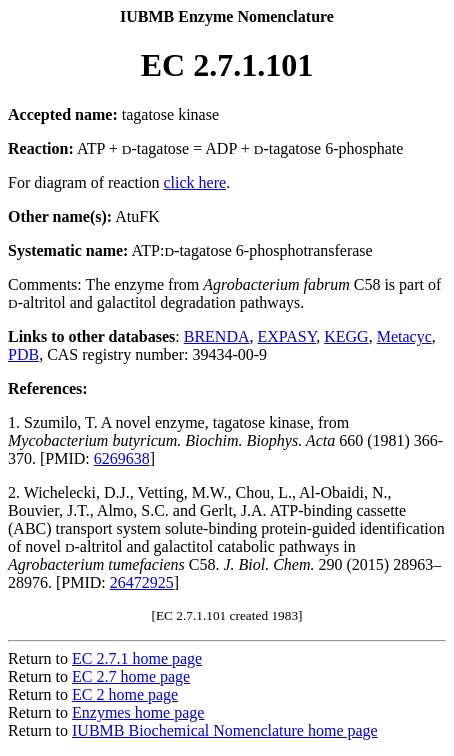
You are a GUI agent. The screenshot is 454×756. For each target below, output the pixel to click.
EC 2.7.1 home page (137, 658)
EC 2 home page (125, 694)
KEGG (346, 336)
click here (195, 182)
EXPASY (287, 336)
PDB (23, 354)
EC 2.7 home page (131, 676)
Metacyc (404, 336)
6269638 (122, 458)
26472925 (142, 582)
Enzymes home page (138, 712)
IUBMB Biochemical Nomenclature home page (225, 730)
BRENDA (217, 336)
